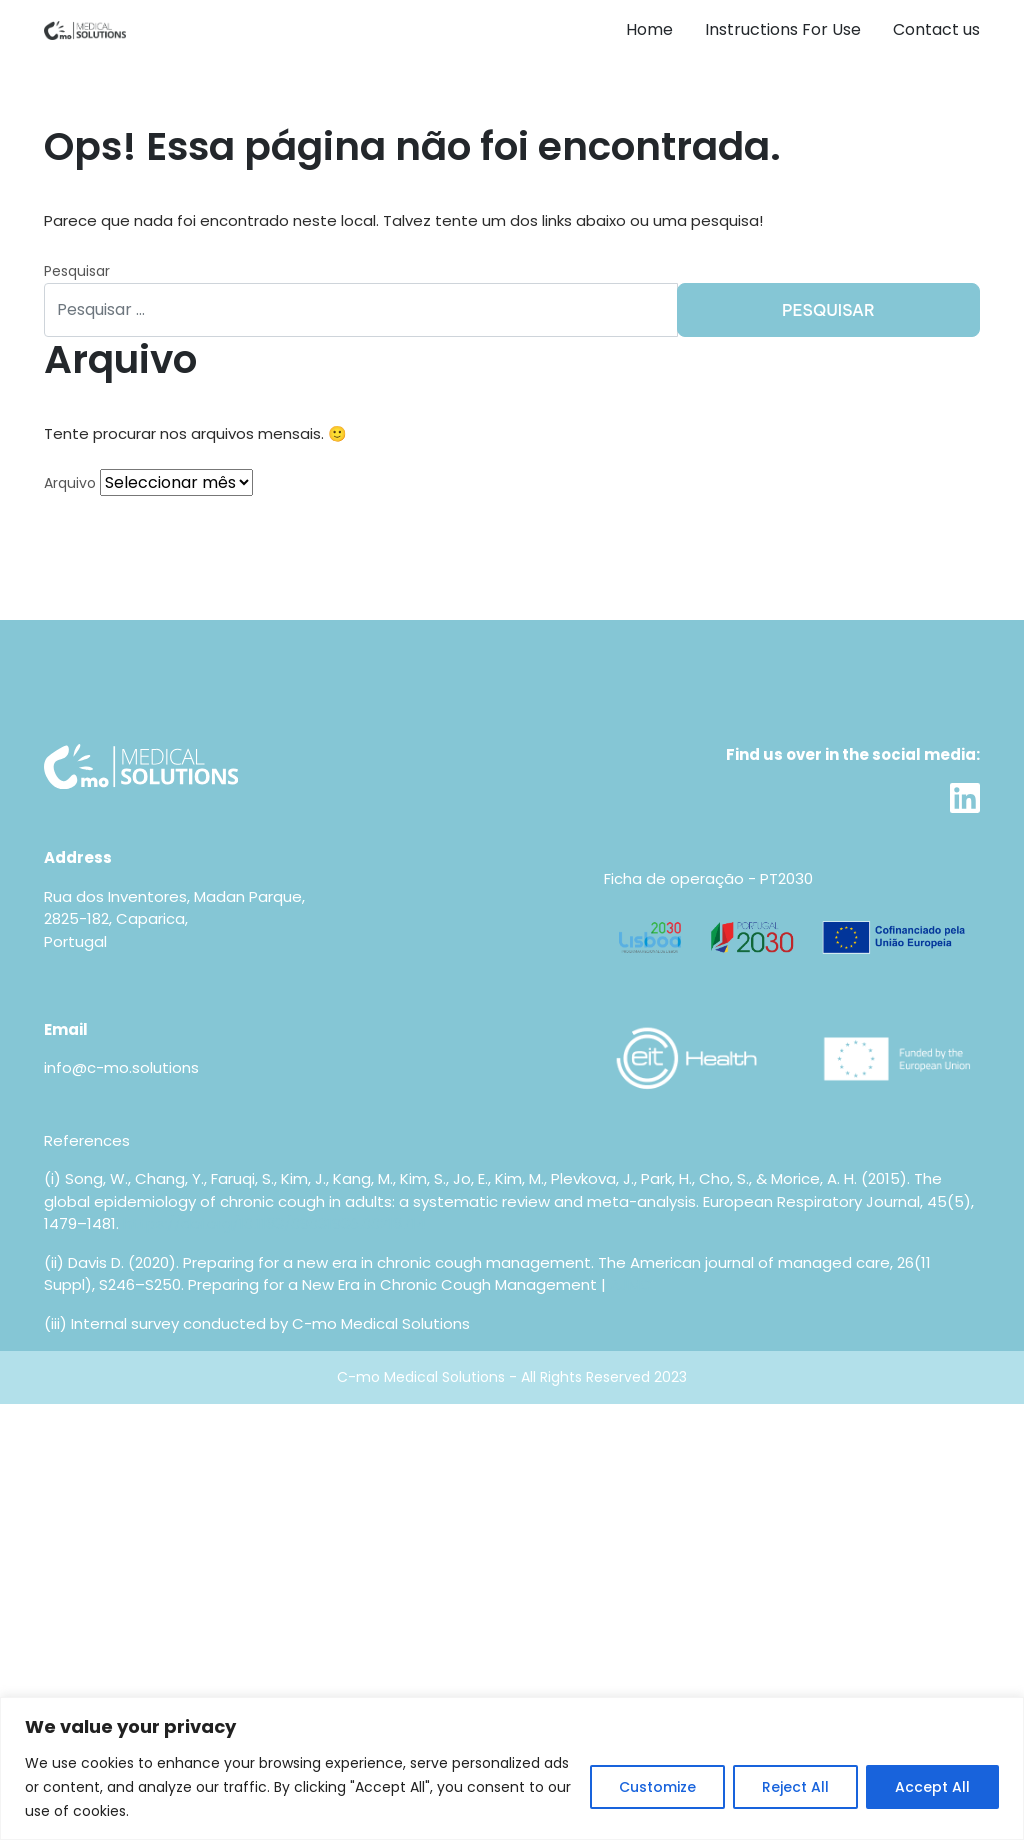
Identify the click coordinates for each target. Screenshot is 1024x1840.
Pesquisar (77, 271)
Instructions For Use (783, 29)
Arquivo (70, 483)
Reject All (795, 1787)
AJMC (631, 1284)
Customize (657, 1787)
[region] (512, 1768)
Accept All (932, 1787)
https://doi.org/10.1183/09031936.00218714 (274, 1223)
